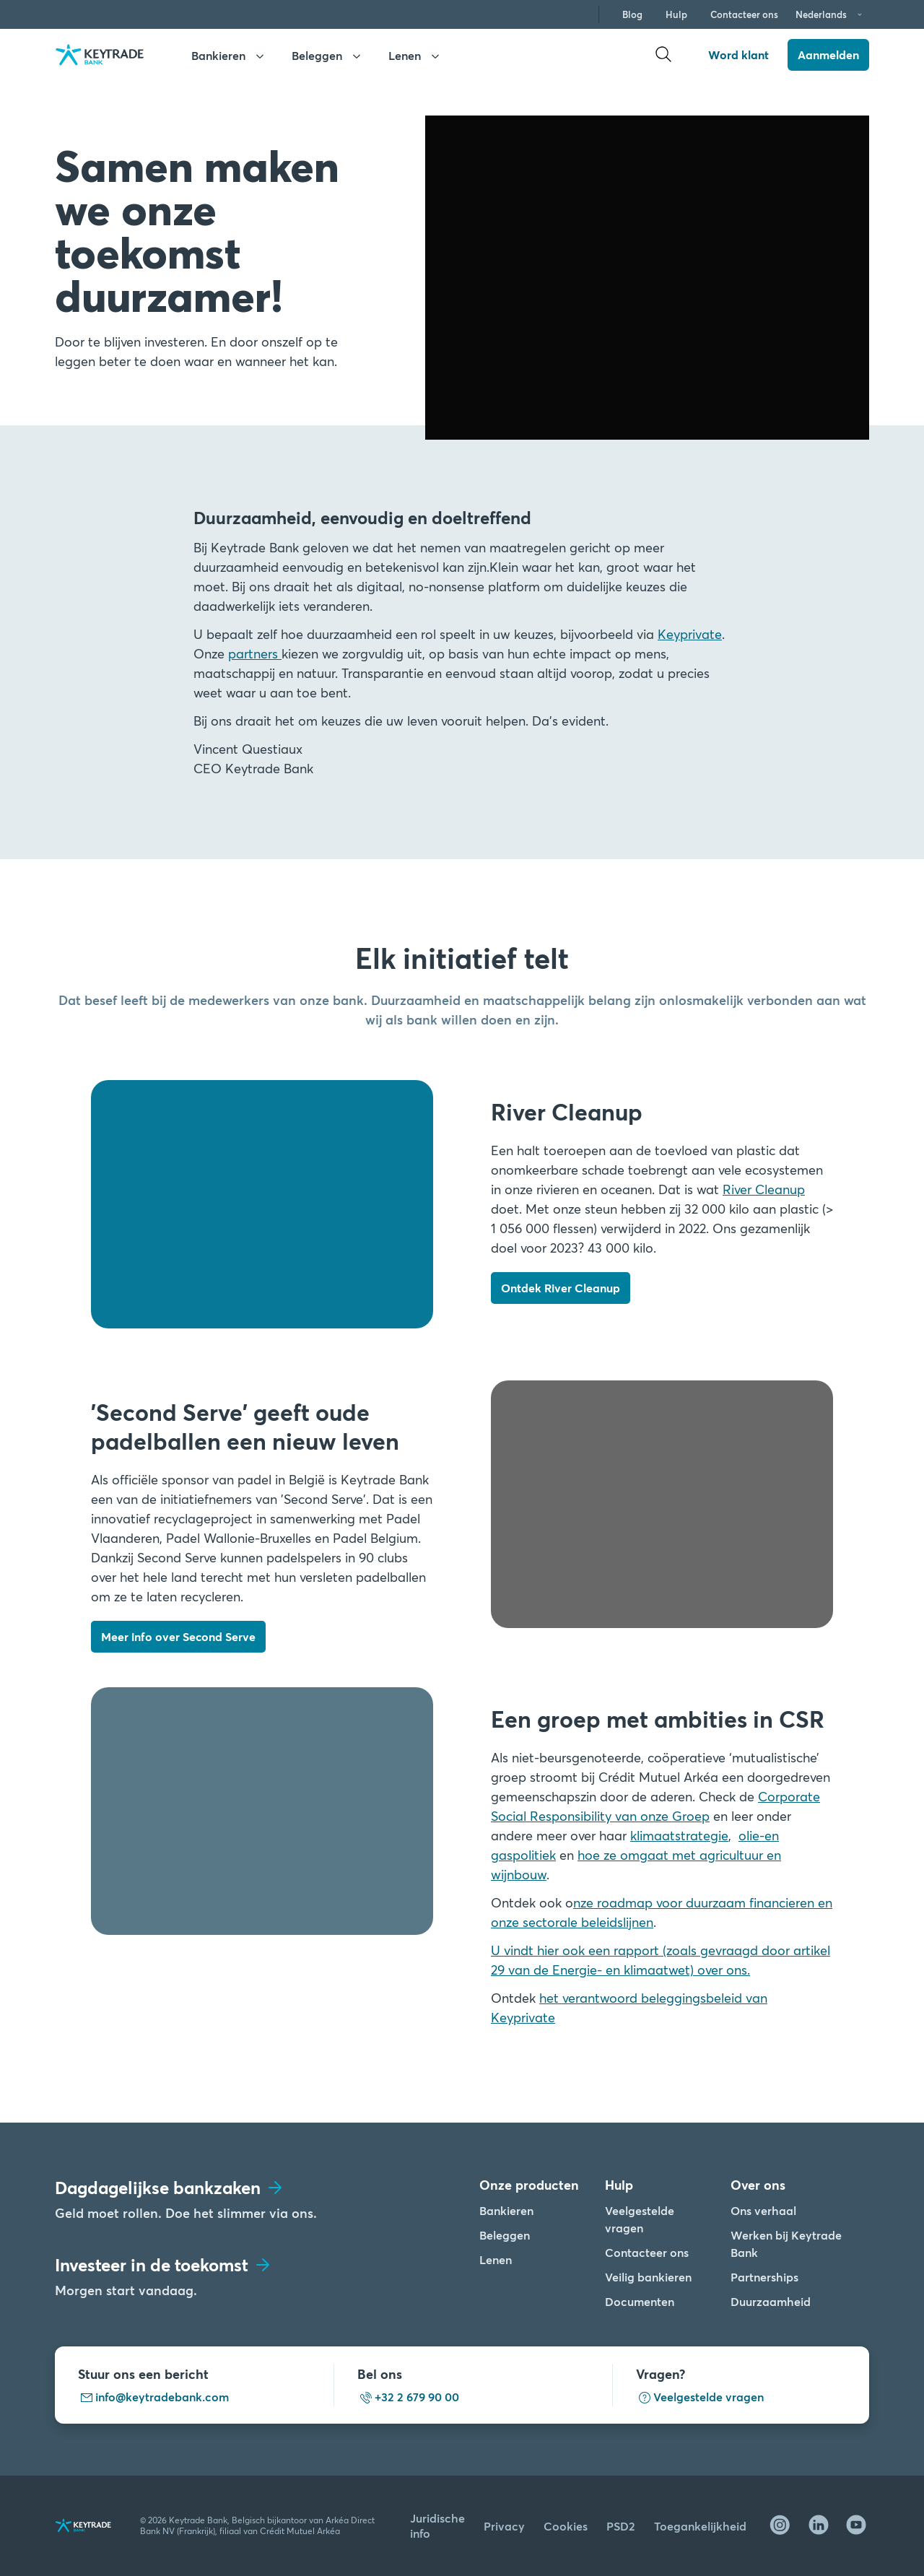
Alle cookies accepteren (422, 2382)
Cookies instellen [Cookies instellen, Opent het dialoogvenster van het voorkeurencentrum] (422, 2456)
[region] (291, 2452)
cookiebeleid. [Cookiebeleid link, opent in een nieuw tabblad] (232, 2533)
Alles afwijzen (422, 2419)
